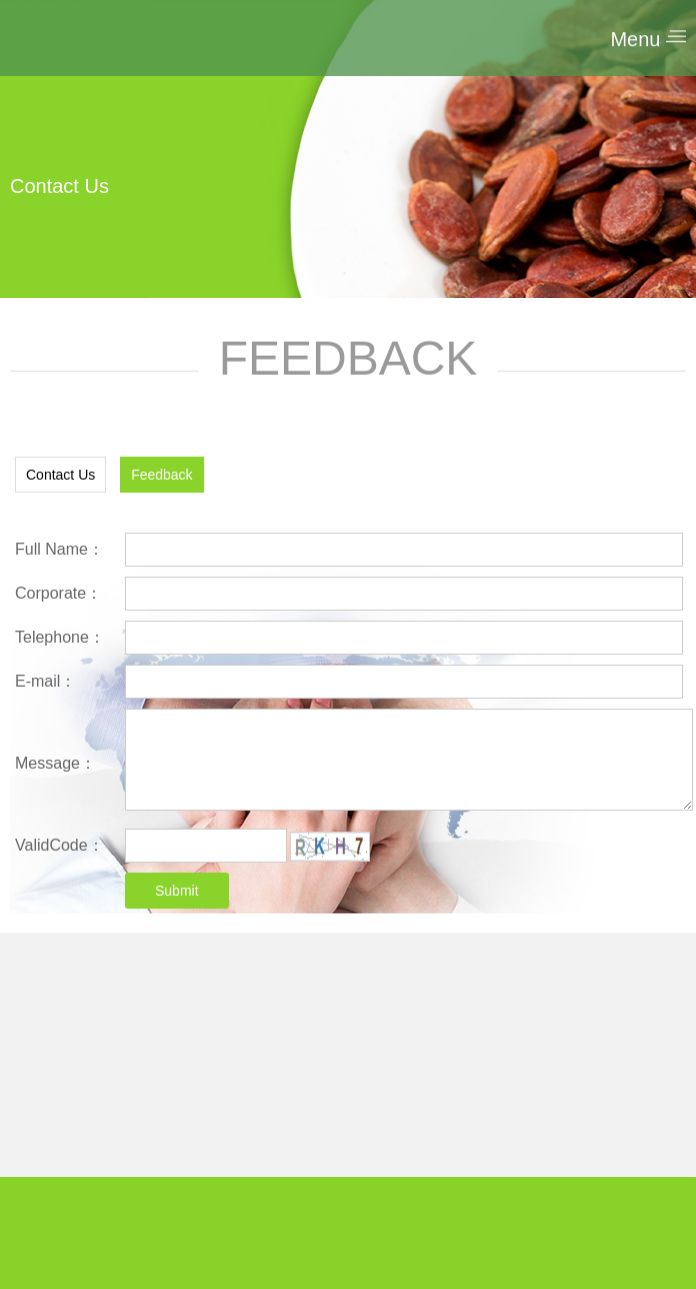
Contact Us (60, 482)
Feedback (161, 482)
